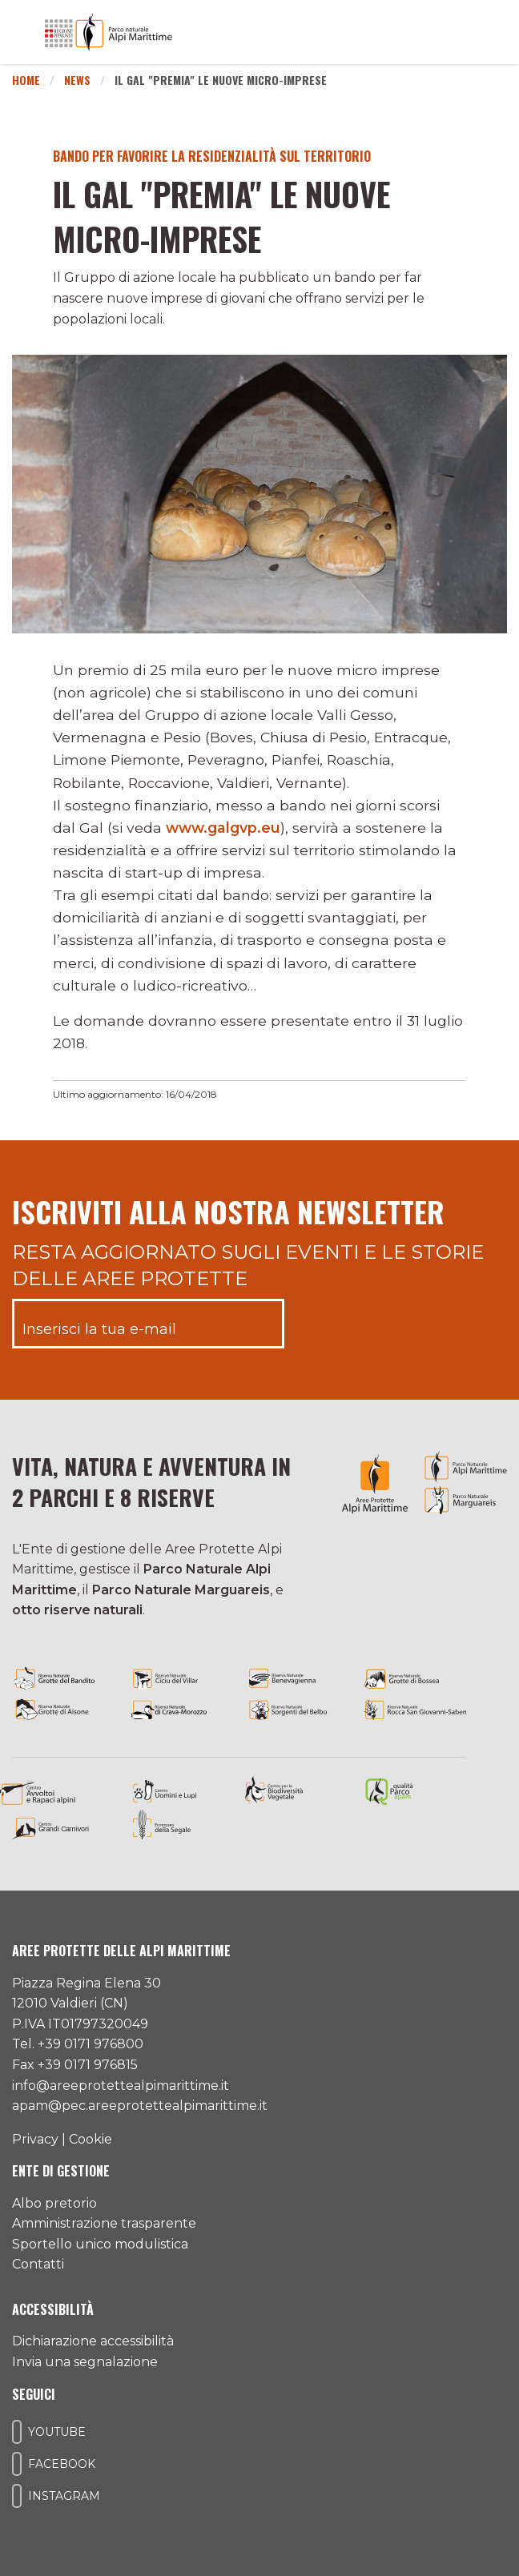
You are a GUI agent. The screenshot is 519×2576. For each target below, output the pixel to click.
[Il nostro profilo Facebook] (17, 2464)
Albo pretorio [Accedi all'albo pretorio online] (54, 2203)
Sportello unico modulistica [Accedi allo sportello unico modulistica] (100, 2244)
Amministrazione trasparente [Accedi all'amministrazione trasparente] (104, 2223)
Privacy (35, 2139)
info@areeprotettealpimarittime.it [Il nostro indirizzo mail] (120, 2085)
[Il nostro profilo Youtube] (17, 2432)
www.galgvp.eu (223, 827)
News (77, 79)
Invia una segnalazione (85, 2361)
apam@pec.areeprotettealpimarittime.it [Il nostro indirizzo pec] (140, 2105)
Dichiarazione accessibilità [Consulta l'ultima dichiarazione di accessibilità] (93, 2341)
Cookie (90, 2139)
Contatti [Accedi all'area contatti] (38, 2264)
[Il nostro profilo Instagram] (17, 2496)
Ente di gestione (61, 2170)
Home (26, 79)
